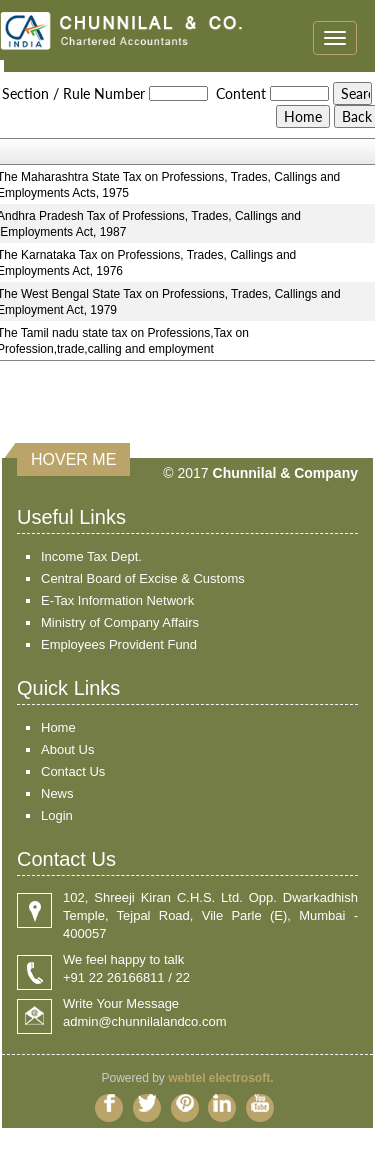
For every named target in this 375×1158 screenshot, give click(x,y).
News (57, 793)
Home (58, 727)
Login (57, 815)
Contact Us (73, 771)
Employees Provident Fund (119, 644)
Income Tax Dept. (91, 556)
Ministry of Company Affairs (120, 622)
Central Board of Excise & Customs (143, 578)
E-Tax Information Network (117, 600)
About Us (67, 749)
